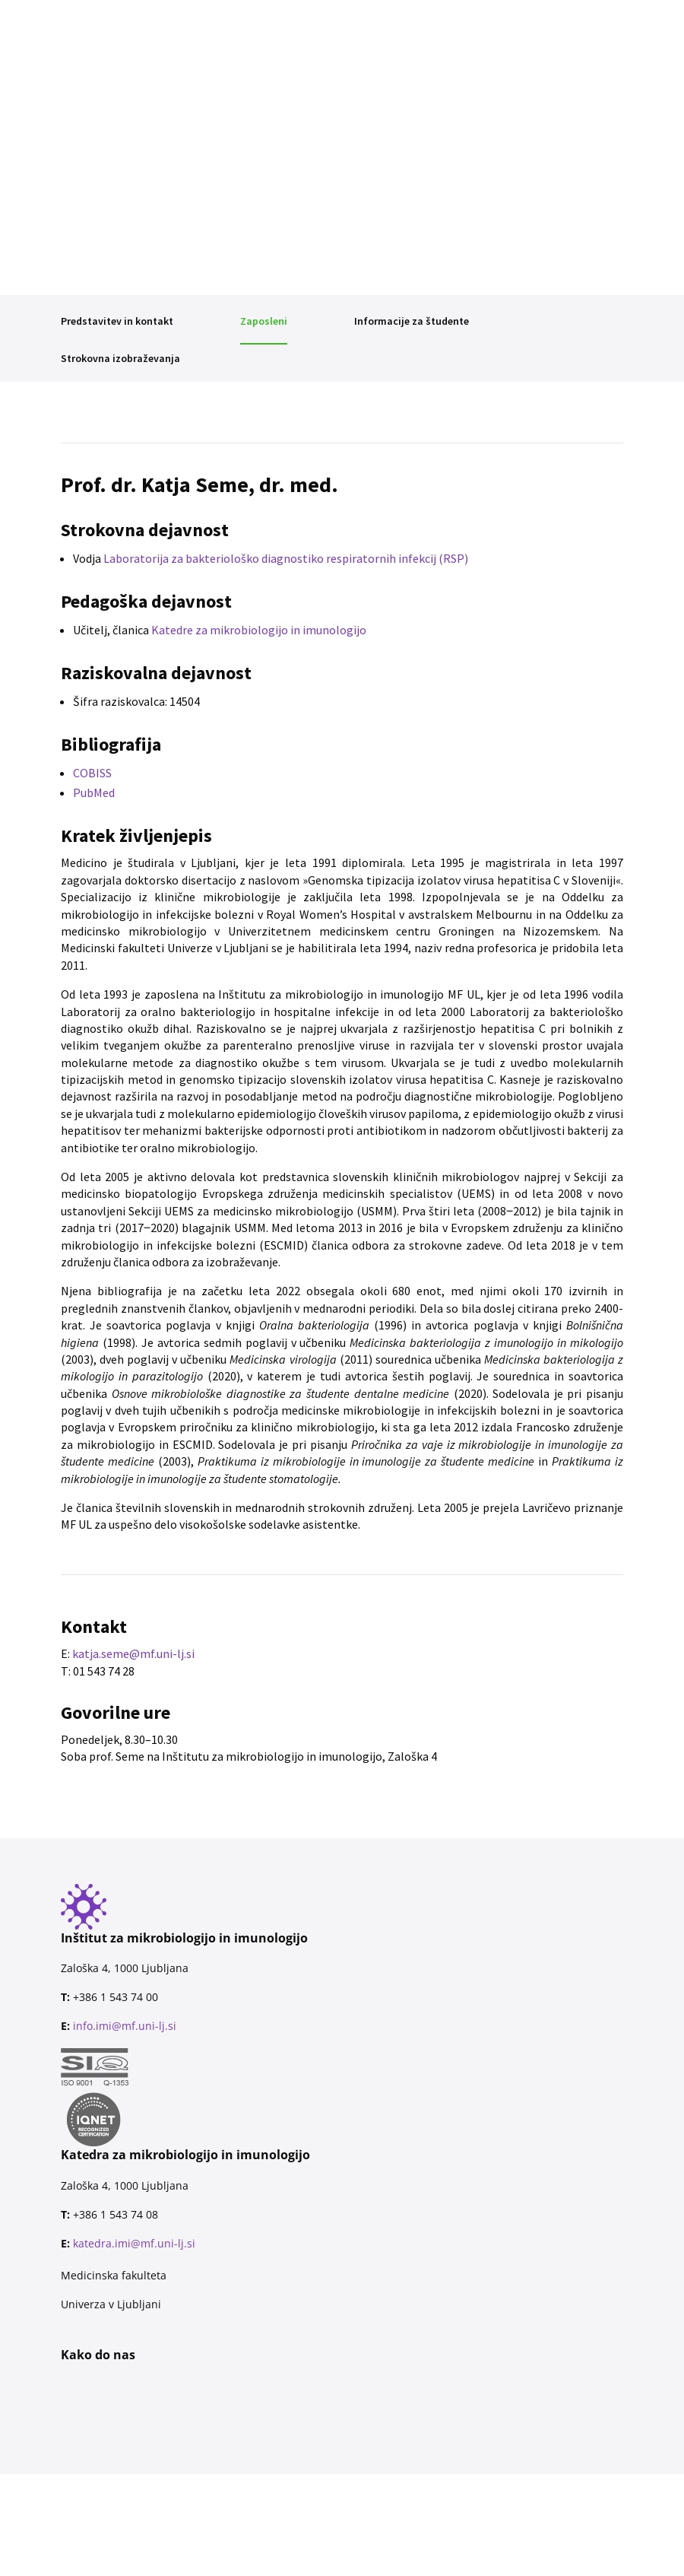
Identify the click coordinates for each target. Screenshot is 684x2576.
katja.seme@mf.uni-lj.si (133, 1653)
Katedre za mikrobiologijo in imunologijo (258, 629)
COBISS (92, 772)
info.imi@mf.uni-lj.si (124, 2026)
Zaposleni (263, 321)
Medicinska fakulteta (113, 2275)
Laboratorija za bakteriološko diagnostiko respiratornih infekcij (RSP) (285, 558)
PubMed (94, 792)
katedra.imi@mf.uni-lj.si (134, 2243)
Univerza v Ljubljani (111, 2304)
